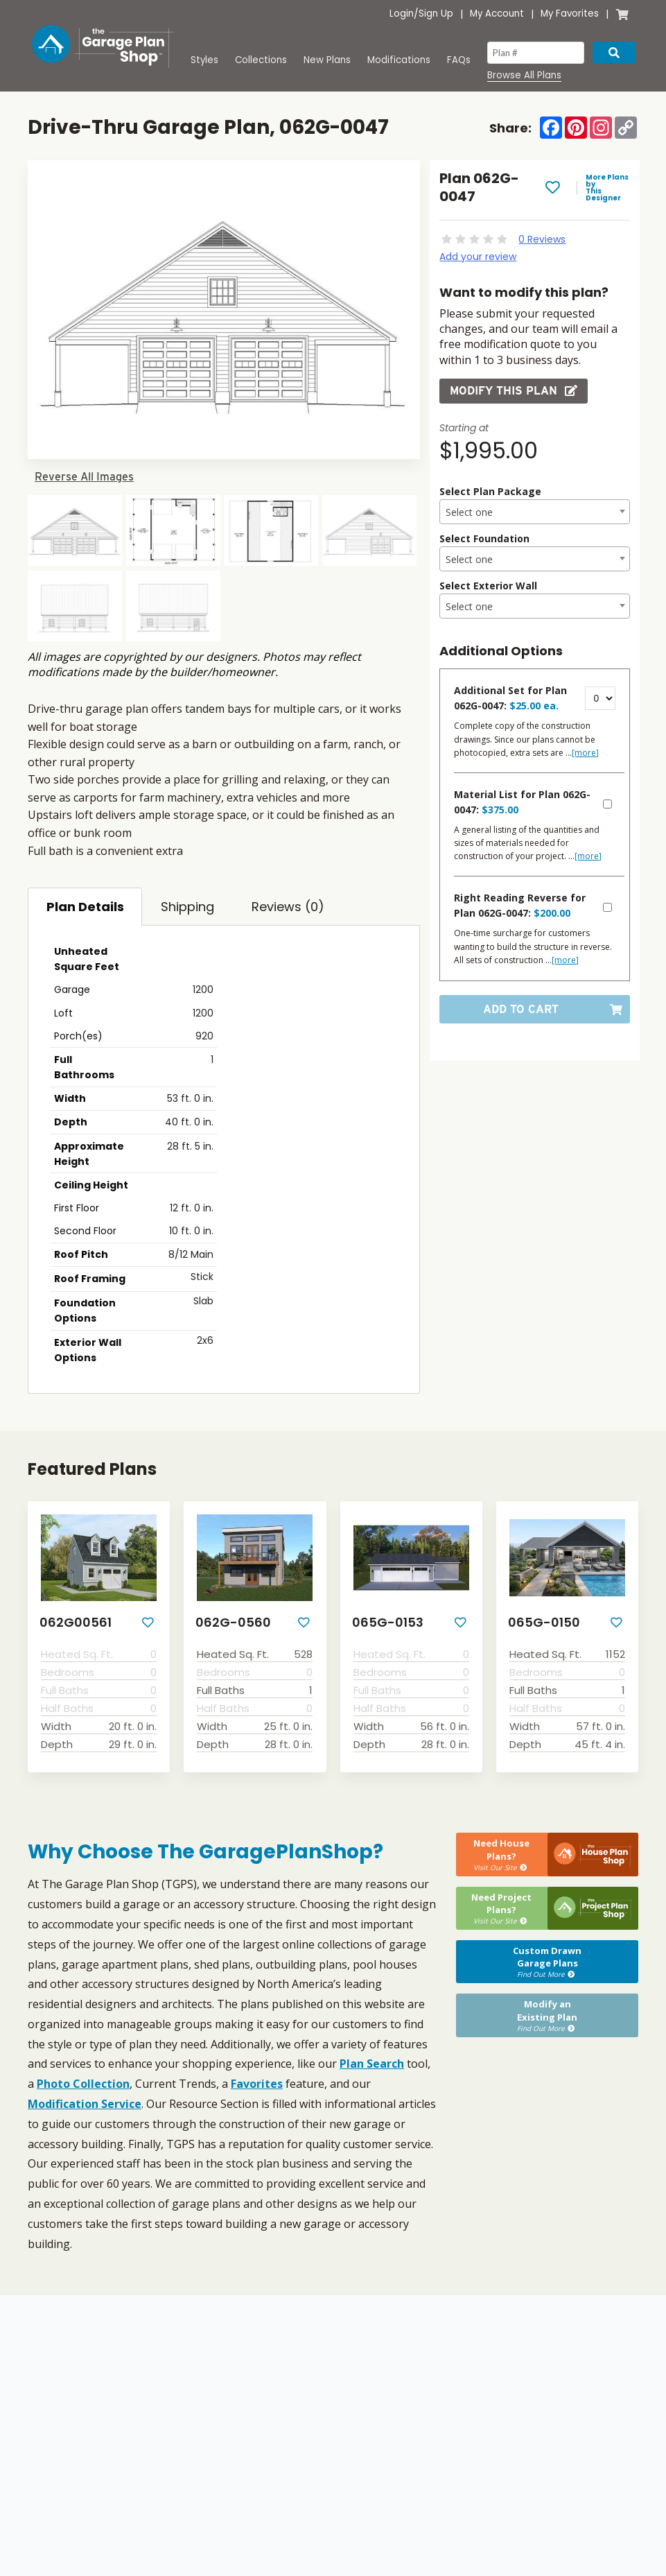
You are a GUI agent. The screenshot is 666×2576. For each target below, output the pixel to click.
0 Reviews (542, 239)
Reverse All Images (84, 476)
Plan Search (372, 2063)
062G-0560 (233, 1622)
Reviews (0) (288, 906)
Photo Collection (83, 2083)
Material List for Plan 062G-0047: (522, 802)
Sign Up (436, 13)
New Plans (327, 60)
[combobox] (534, 511)
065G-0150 (544, 1622)
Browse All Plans (524, 75)
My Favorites (570, 13)
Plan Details (85, 906)
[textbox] (534, 512)
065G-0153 (387, 1622)
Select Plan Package (490, 491)
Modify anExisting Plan (547, 2015)
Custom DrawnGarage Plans (547, 1961)
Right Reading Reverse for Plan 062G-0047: (520, 905)
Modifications (398, 60)
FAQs (459, 60)
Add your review (477, 256)
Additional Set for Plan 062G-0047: (510, 698)
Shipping (187, 906)
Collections (261, 60)
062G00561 (76, 1622)
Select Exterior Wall (488, 585)
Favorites (257, 2083)
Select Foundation (484, 538)
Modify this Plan (513, 390)
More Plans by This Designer (607, 188)
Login (401, 13)
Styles (204, 60)
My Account (497, 13)
